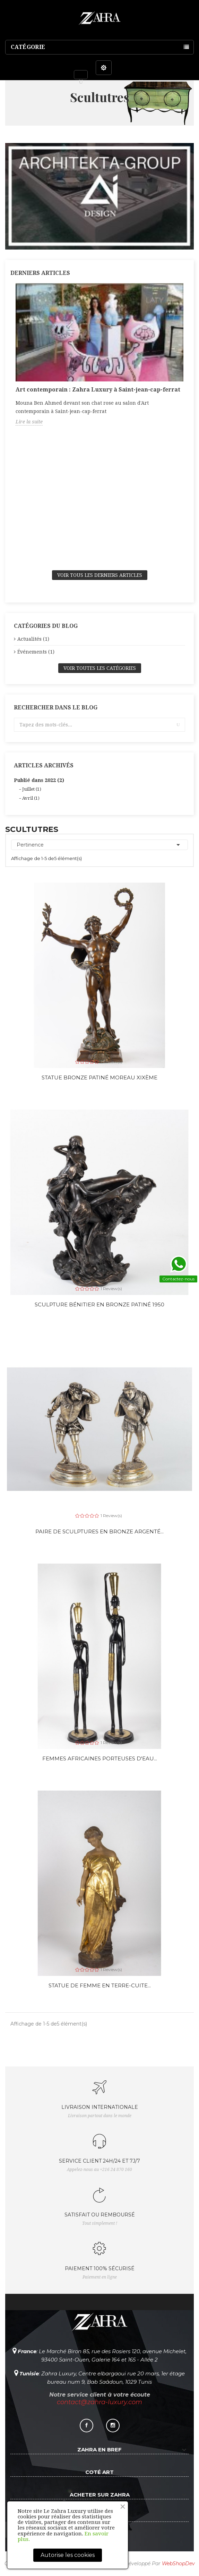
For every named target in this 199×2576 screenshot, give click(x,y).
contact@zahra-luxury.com (99, 2402)
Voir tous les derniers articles (99, 575)
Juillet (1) (31, 789)
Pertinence (99, 845)
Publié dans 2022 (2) (39, 780)
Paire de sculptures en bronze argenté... (99, 1531)
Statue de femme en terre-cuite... (100, 1985)
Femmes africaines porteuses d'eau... (99, 1758)
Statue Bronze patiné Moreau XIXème (99, 1077)
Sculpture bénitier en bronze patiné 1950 (99, 1304)
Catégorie (28, 47)
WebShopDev (178, 2563)
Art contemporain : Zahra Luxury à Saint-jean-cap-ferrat (98, 389)
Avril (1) (31, 798)
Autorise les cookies (68, 2555)
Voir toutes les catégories (99, 668)
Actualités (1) (33, 639)
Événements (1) (35, 652)
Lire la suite (29, 421)
